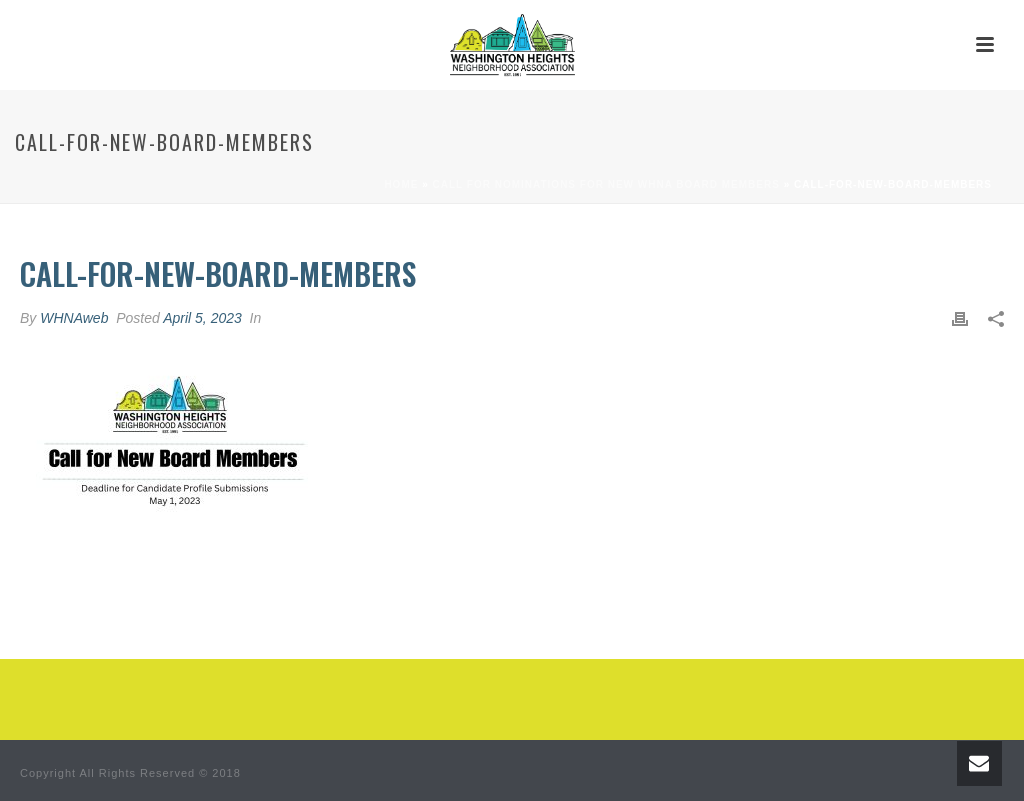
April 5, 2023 (202, 318)
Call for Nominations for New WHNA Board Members (606, 184)
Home (401, 184)
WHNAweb (74, 318)
